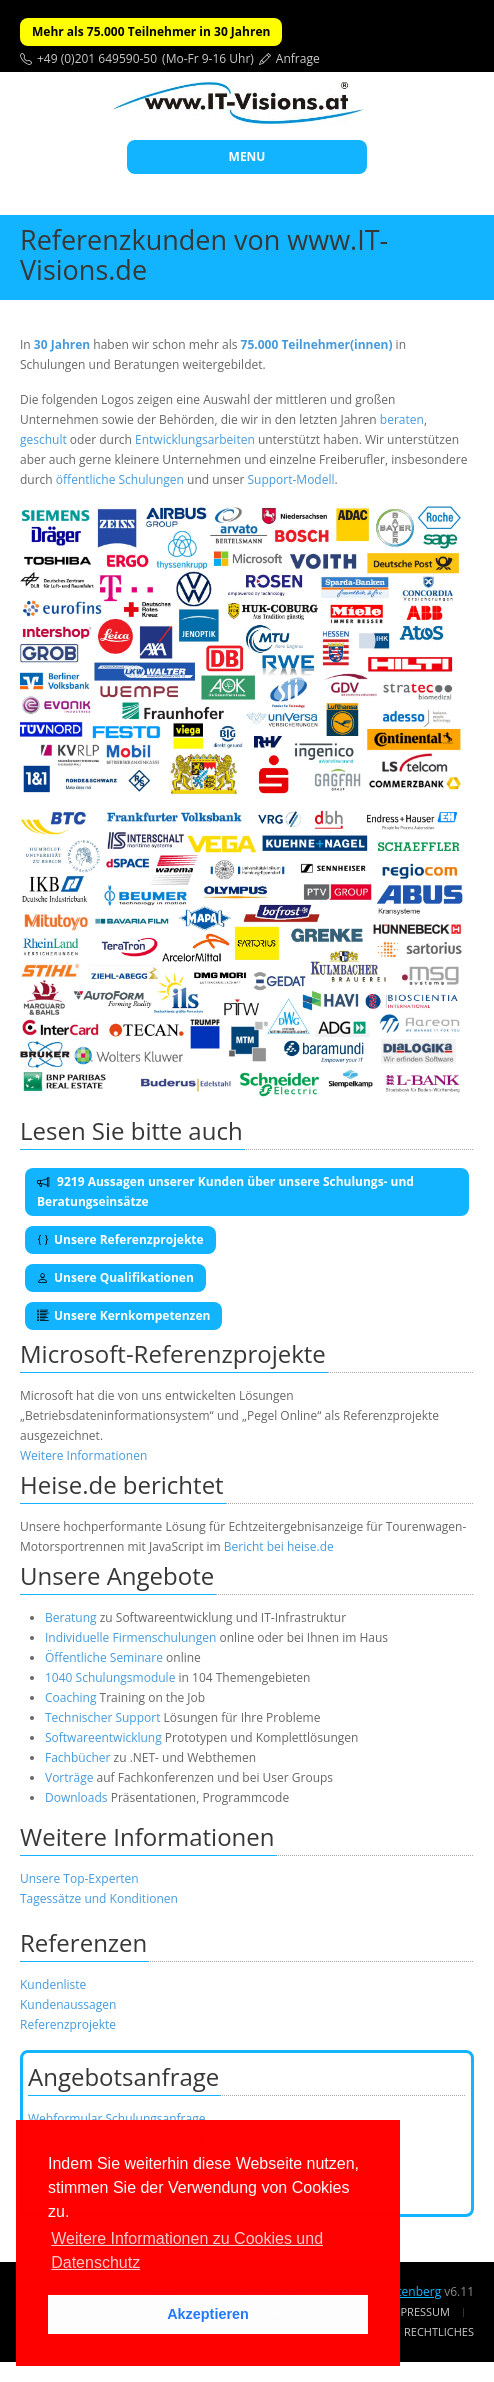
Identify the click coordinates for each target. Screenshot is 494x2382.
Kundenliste (53, 1984)
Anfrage (298, 58)
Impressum (419, 2311)
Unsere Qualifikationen (115, 1277)
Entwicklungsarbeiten (196, 439)
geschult (43, 439)
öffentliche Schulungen (120, 479)
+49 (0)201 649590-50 (97, 58)
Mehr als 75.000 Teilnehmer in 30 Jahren (151, 31)
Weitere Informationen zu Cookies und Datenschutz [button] (187, 2250)
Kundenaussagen (68, 2004)
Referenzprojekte (68, 2024)
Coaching (70, 1697)
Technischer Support (102, 1717)
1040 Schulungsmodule (112, 1677)
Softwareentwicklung (103, 1737)
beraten (402, 419)
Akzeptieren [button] (208, 2314)
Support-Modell (290, 479)
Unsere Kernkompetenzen (123, 1315)
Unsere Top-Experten (79, 1878)
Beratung (71, 1617)
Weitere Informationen (83, 1455)
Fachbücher (77, 1757)
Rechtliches (439, 2331)
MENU (247, 156)
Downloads (76, 1797)
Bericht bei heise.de (279, 1546)
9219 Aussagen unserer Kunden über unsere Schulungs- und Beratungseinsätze (225, 1191)
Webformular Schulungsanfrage (116, 2118)
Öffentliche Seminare (104, 1657)
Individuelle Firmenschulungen (130, 1637)
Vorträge (69, 1777)
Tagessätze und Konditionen (99, 1898)
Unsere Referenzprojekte (120, 1239)
